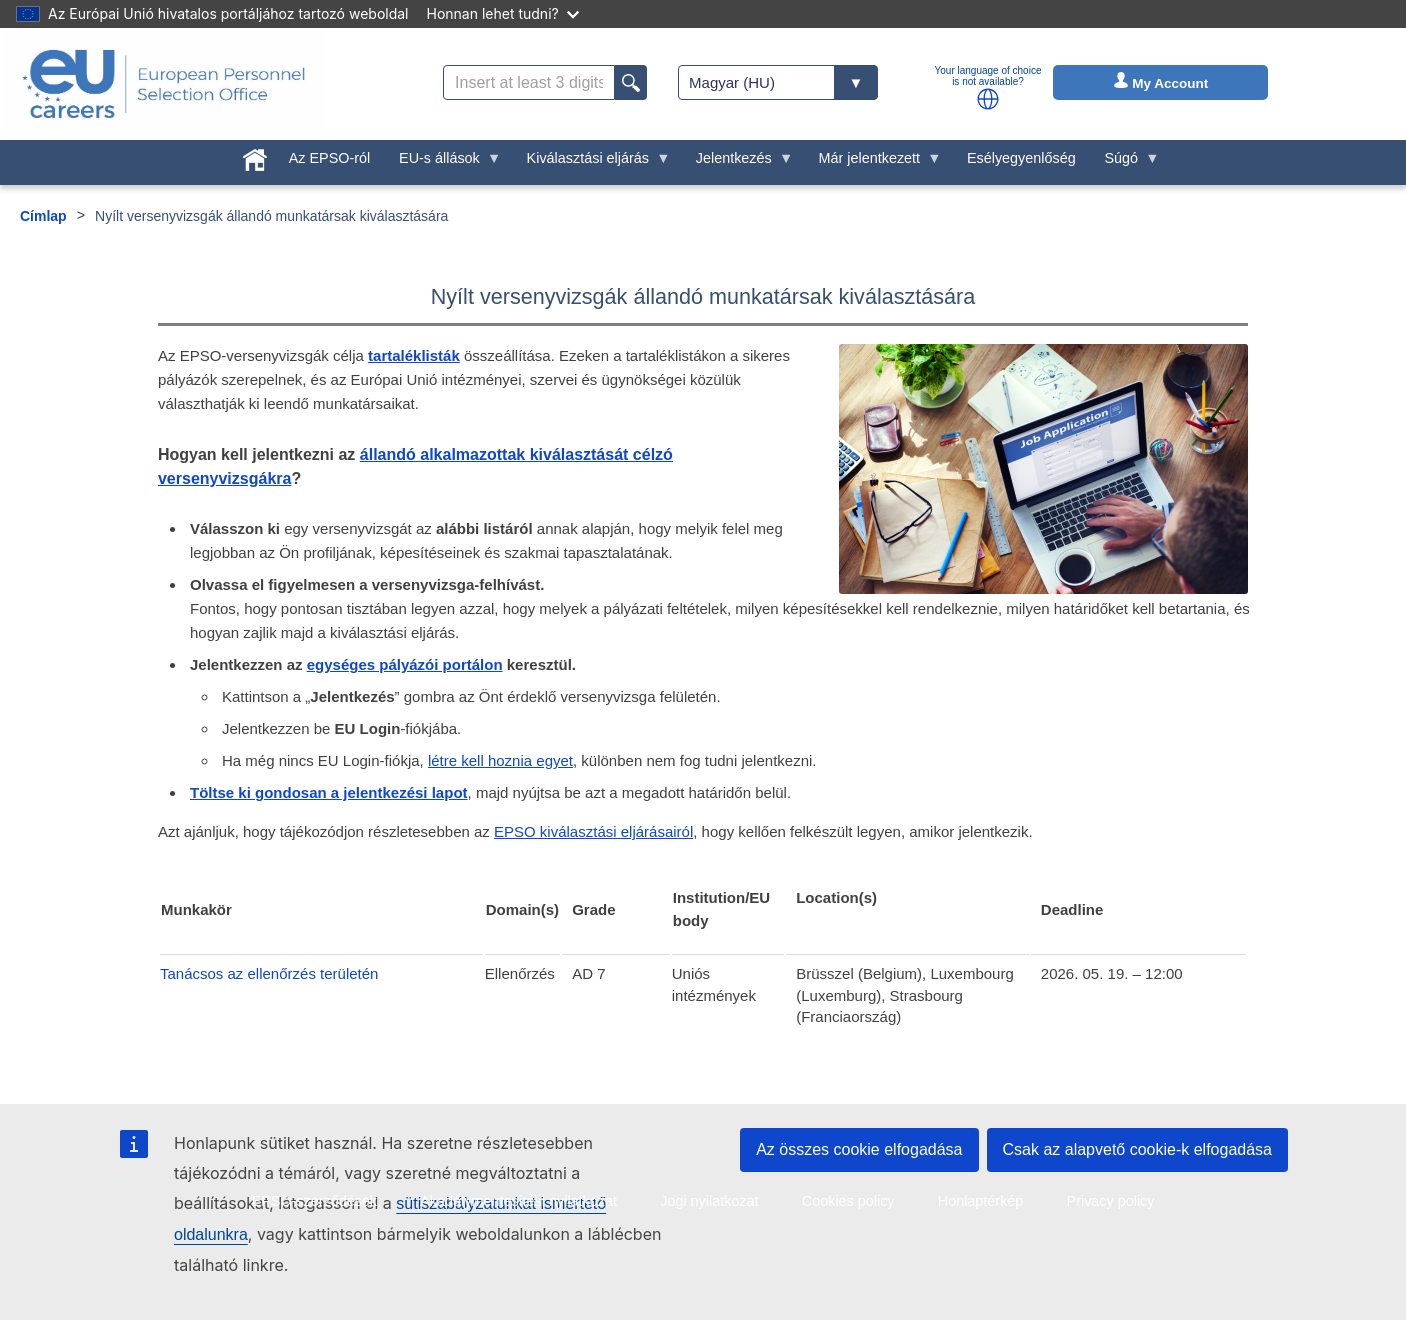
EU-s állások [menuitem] (443, 163)
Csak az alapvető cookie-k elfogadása (1138, 1149)
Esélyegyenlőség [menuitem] (1021, 158)
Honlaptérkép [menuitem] (981, 1201)
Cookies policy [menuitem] (848, 1201)
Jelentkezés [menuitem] (737, 163)
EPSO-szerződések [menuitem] (314, 1201)
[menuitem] (255, 156)
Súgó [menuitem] (1125, 163)
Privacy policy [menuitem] (1111, 1201)
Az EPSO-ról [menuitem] (330, 158)
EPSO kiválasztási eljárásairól (593, 831)
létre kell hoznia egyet (500, 760)
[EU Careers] (164, 84)
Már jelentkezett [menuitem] (873, 163)
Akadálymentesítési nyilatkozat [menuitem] (518, 1201)
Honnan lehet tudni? (503, 13)
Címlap (43, 216)
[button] (988, 99)
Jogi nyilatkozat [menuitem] (709, 1201)
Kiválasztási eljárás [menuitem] (591, 163)
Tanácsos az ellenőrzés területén (269, 973)
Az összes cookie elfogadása (859, 1149)
